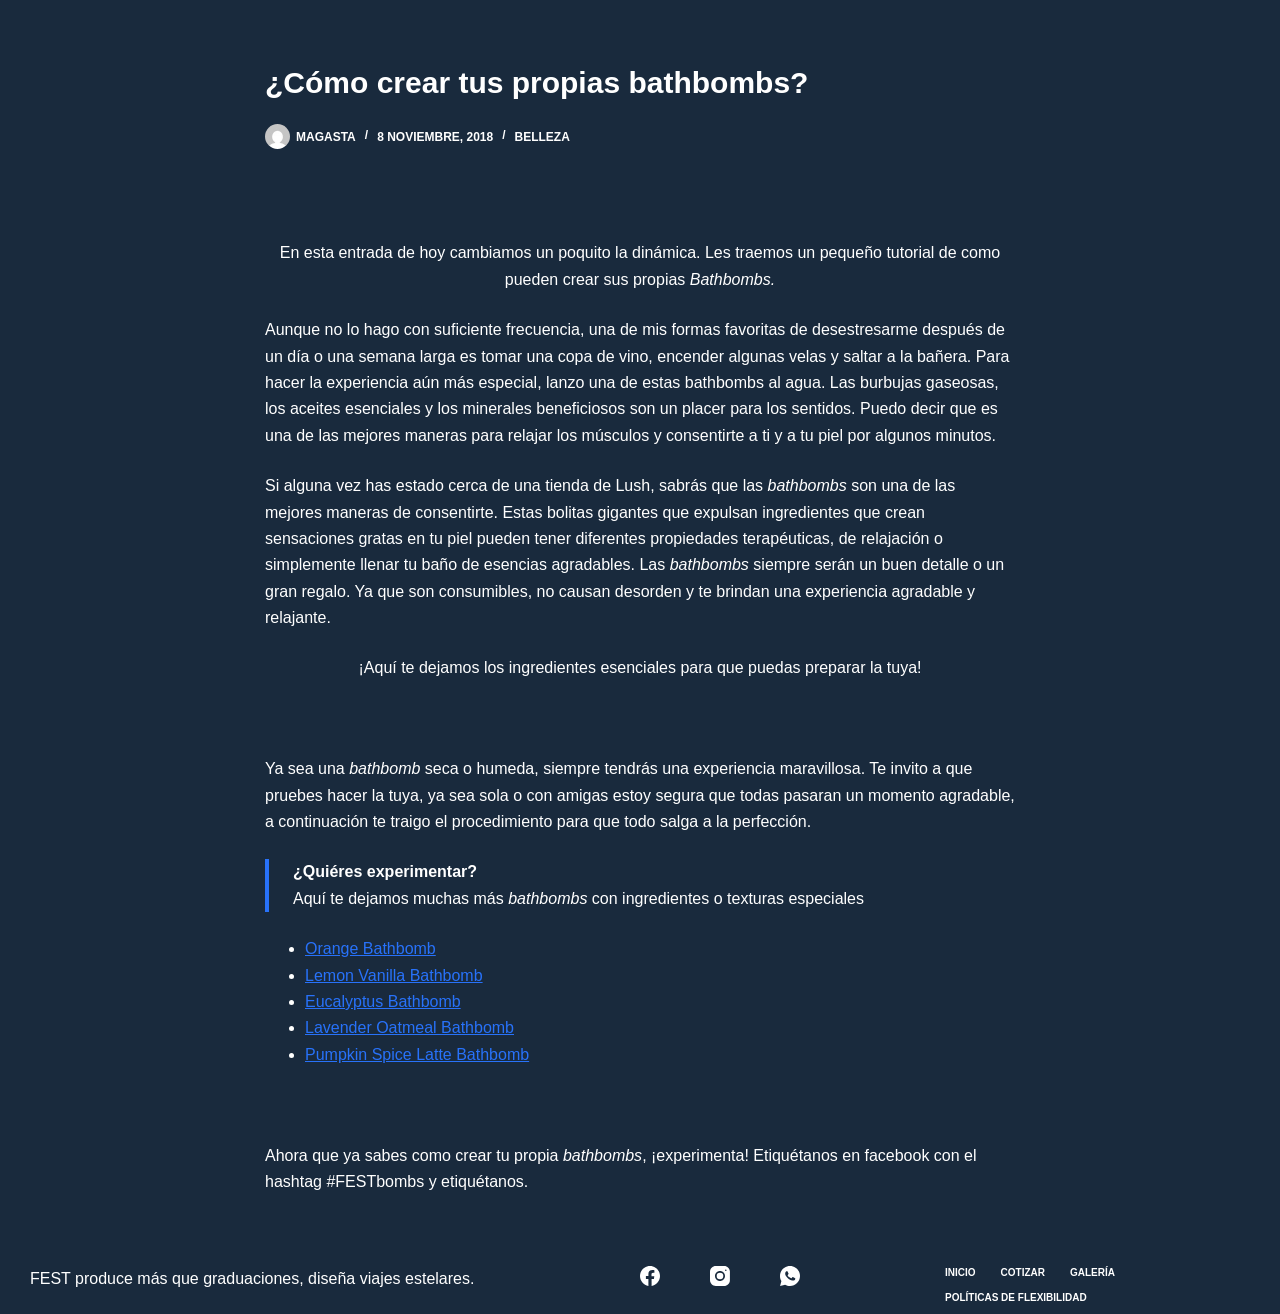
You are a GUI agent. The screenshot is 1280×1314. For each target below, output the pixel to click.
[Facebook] (650, 1276)
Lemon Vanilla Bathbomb (394, 975)
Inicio (960, 1272)
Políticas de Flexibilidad (1016, 1297)
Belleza (542, 137)
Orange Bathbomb (370, 948)
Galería (1092, 1272)
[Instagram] (720, 1276)
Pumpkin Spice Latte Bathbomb (417, 1054)
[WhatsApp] (790, 1276)
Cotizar (1023, 1272)
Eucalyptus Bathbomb (383, 1001)
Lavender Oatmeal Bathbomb (409, 1027)
